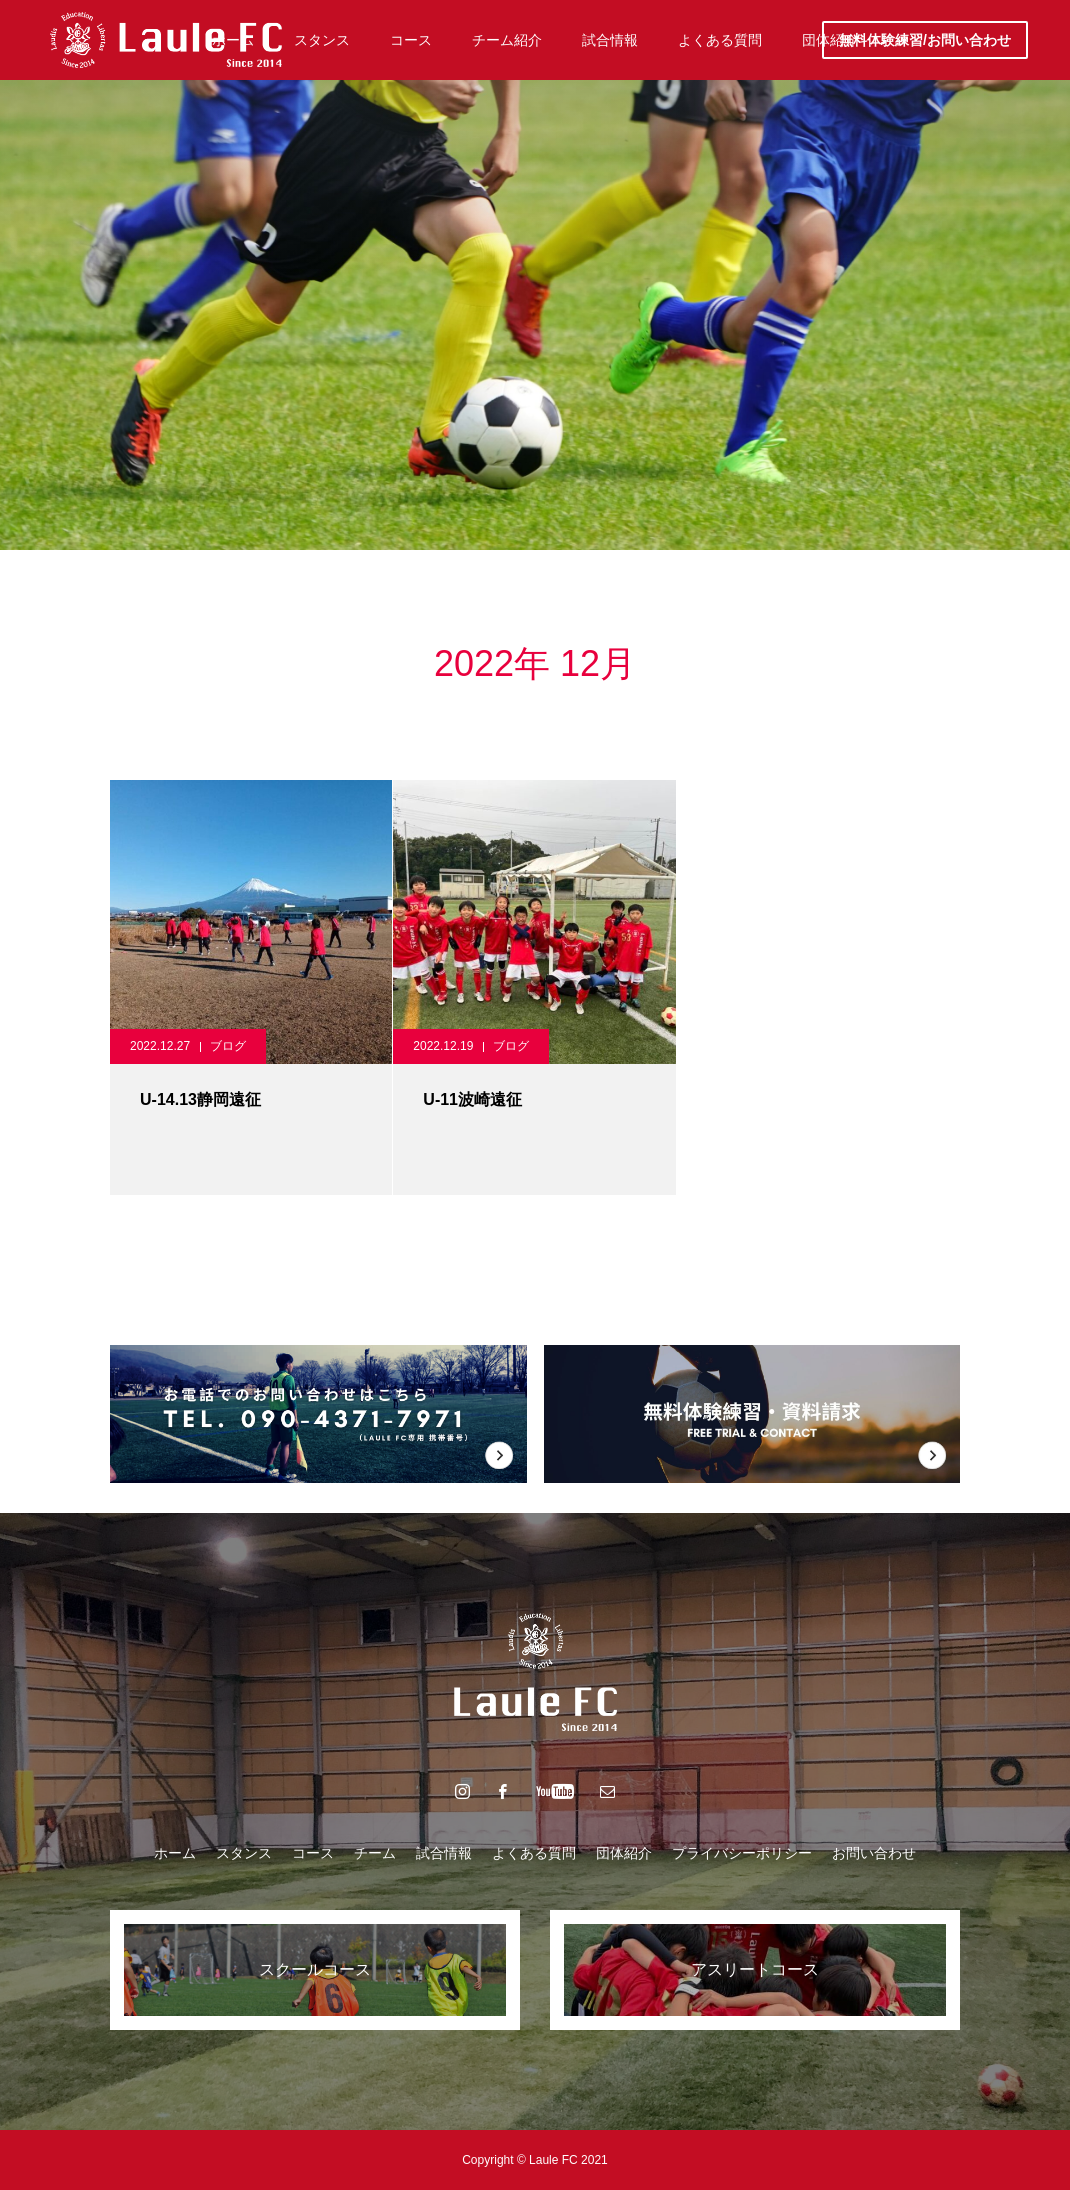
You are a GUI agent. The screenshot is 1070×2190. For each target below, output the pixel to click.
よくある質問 (534, 1853)
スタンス (244, 1853)
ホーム (175, 1853)
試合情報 (444, 1853)
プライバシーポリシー (742, 1853)
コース (313, 1853)
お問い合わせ (874, 1853)
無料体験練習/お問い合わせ (925, 40)
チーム (375, 1853)
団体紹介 (624, 1853)
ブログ (228, 1046)
